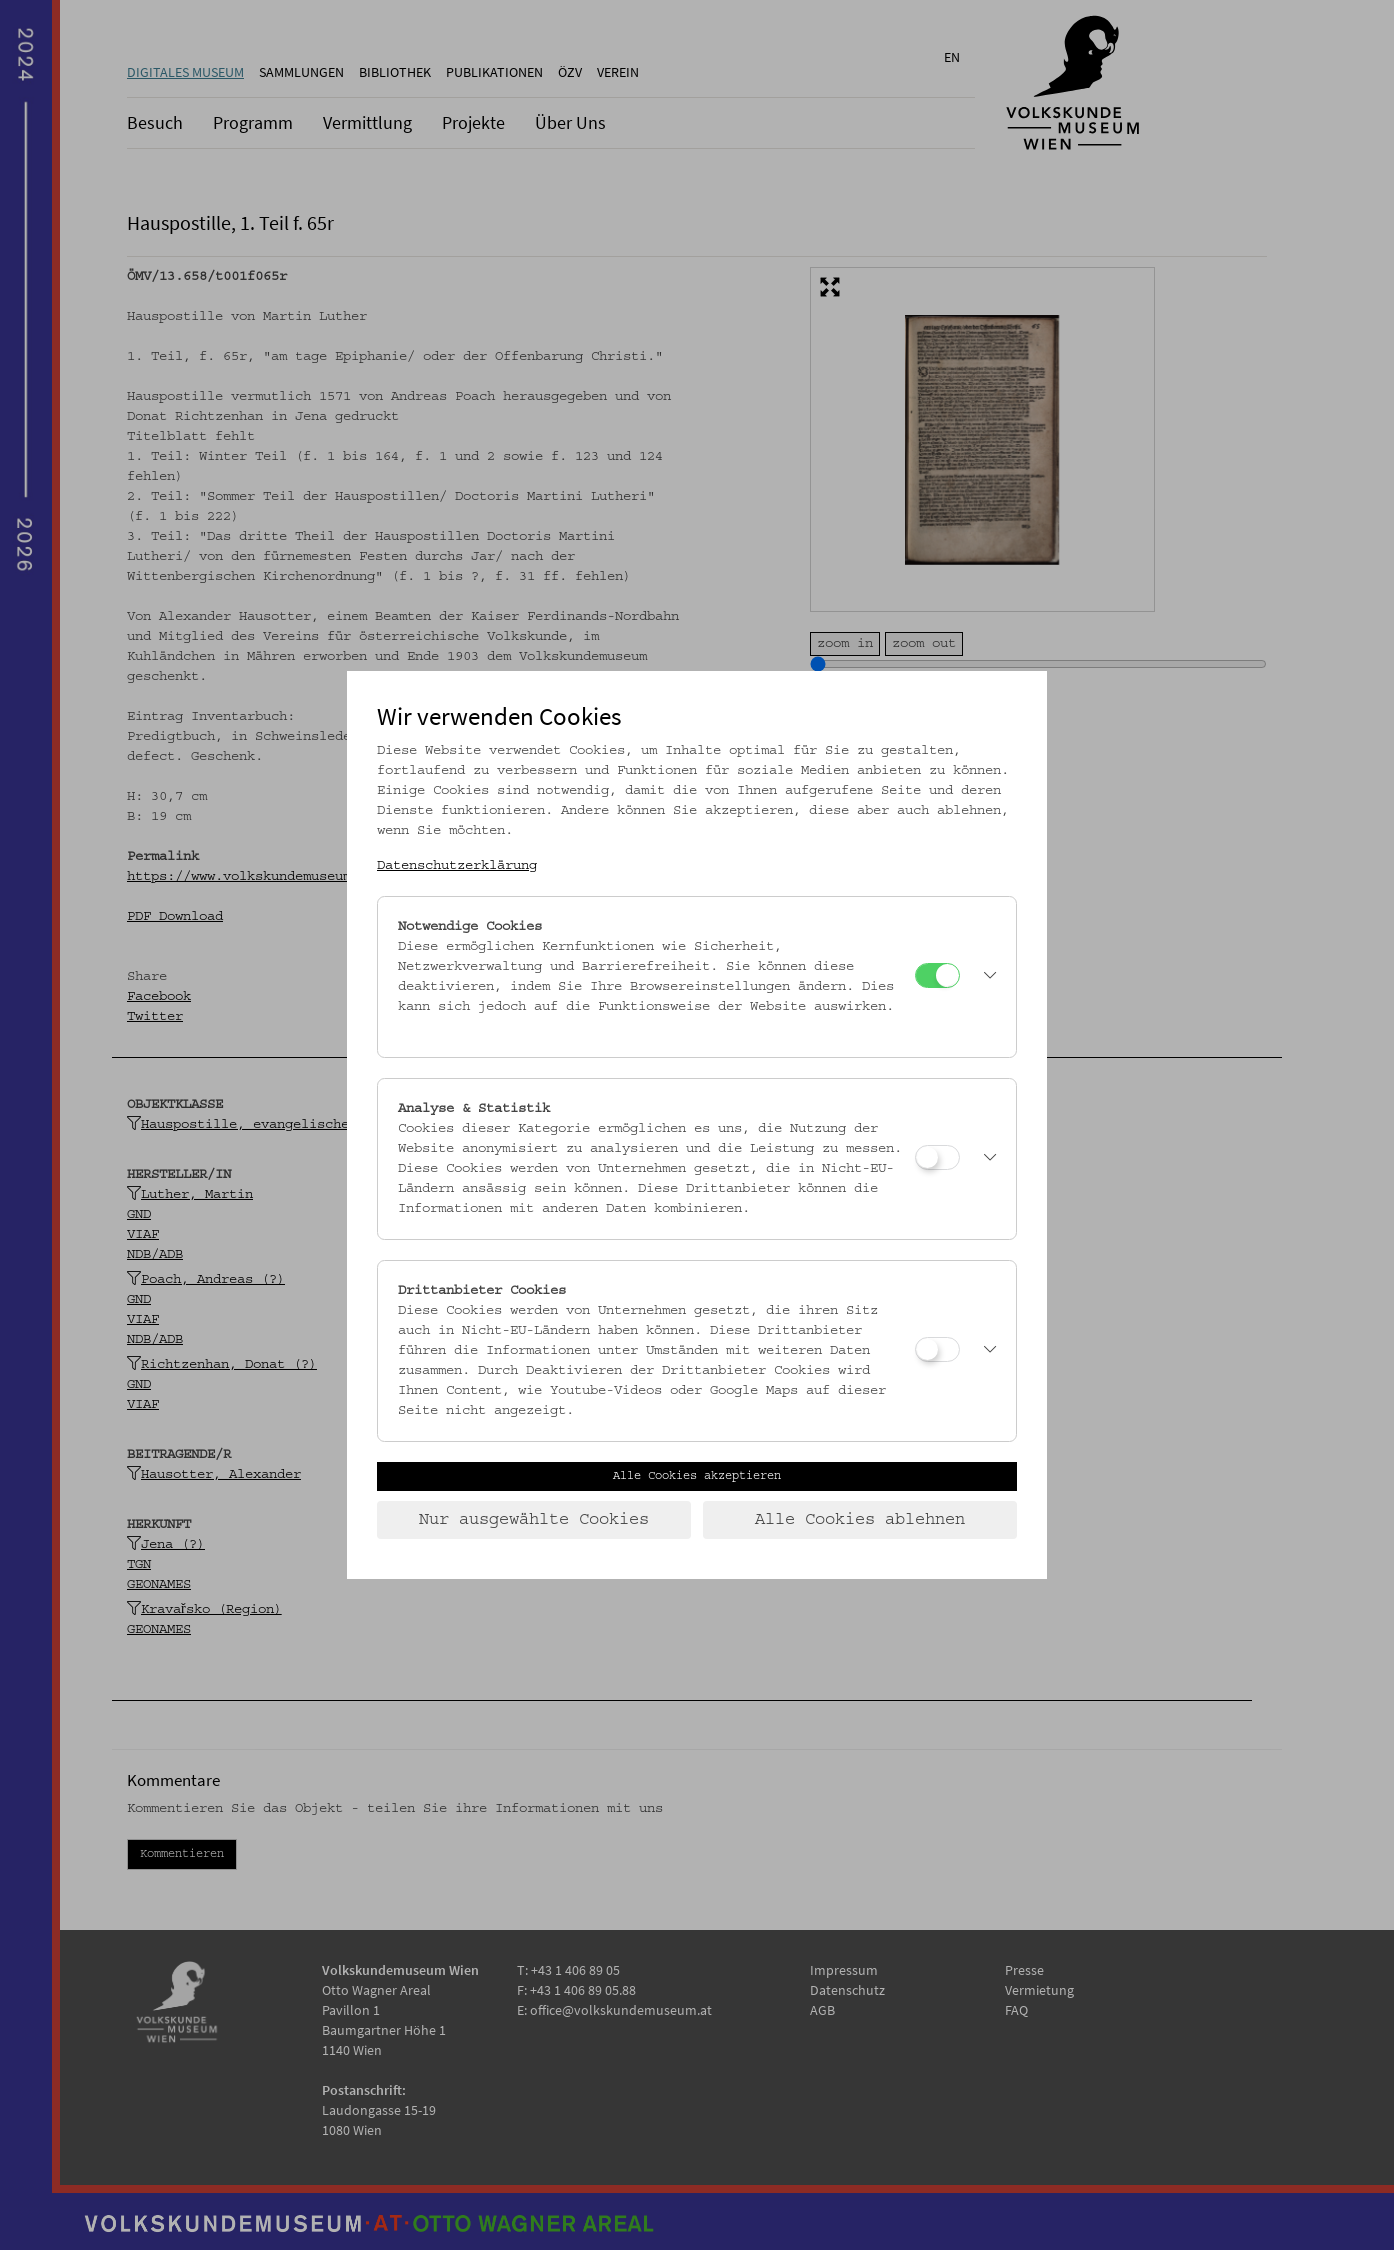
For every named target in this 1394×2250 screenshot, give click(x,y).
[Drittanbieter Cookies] (937, 1349)
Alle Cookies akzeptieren (697, 1476)
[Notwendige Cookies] (937, 975)
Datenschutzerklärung (457, 866)
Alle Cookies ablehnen (860, 1520)
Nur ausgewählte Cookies (534, 1520)
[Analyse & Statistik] (937, 1157)
